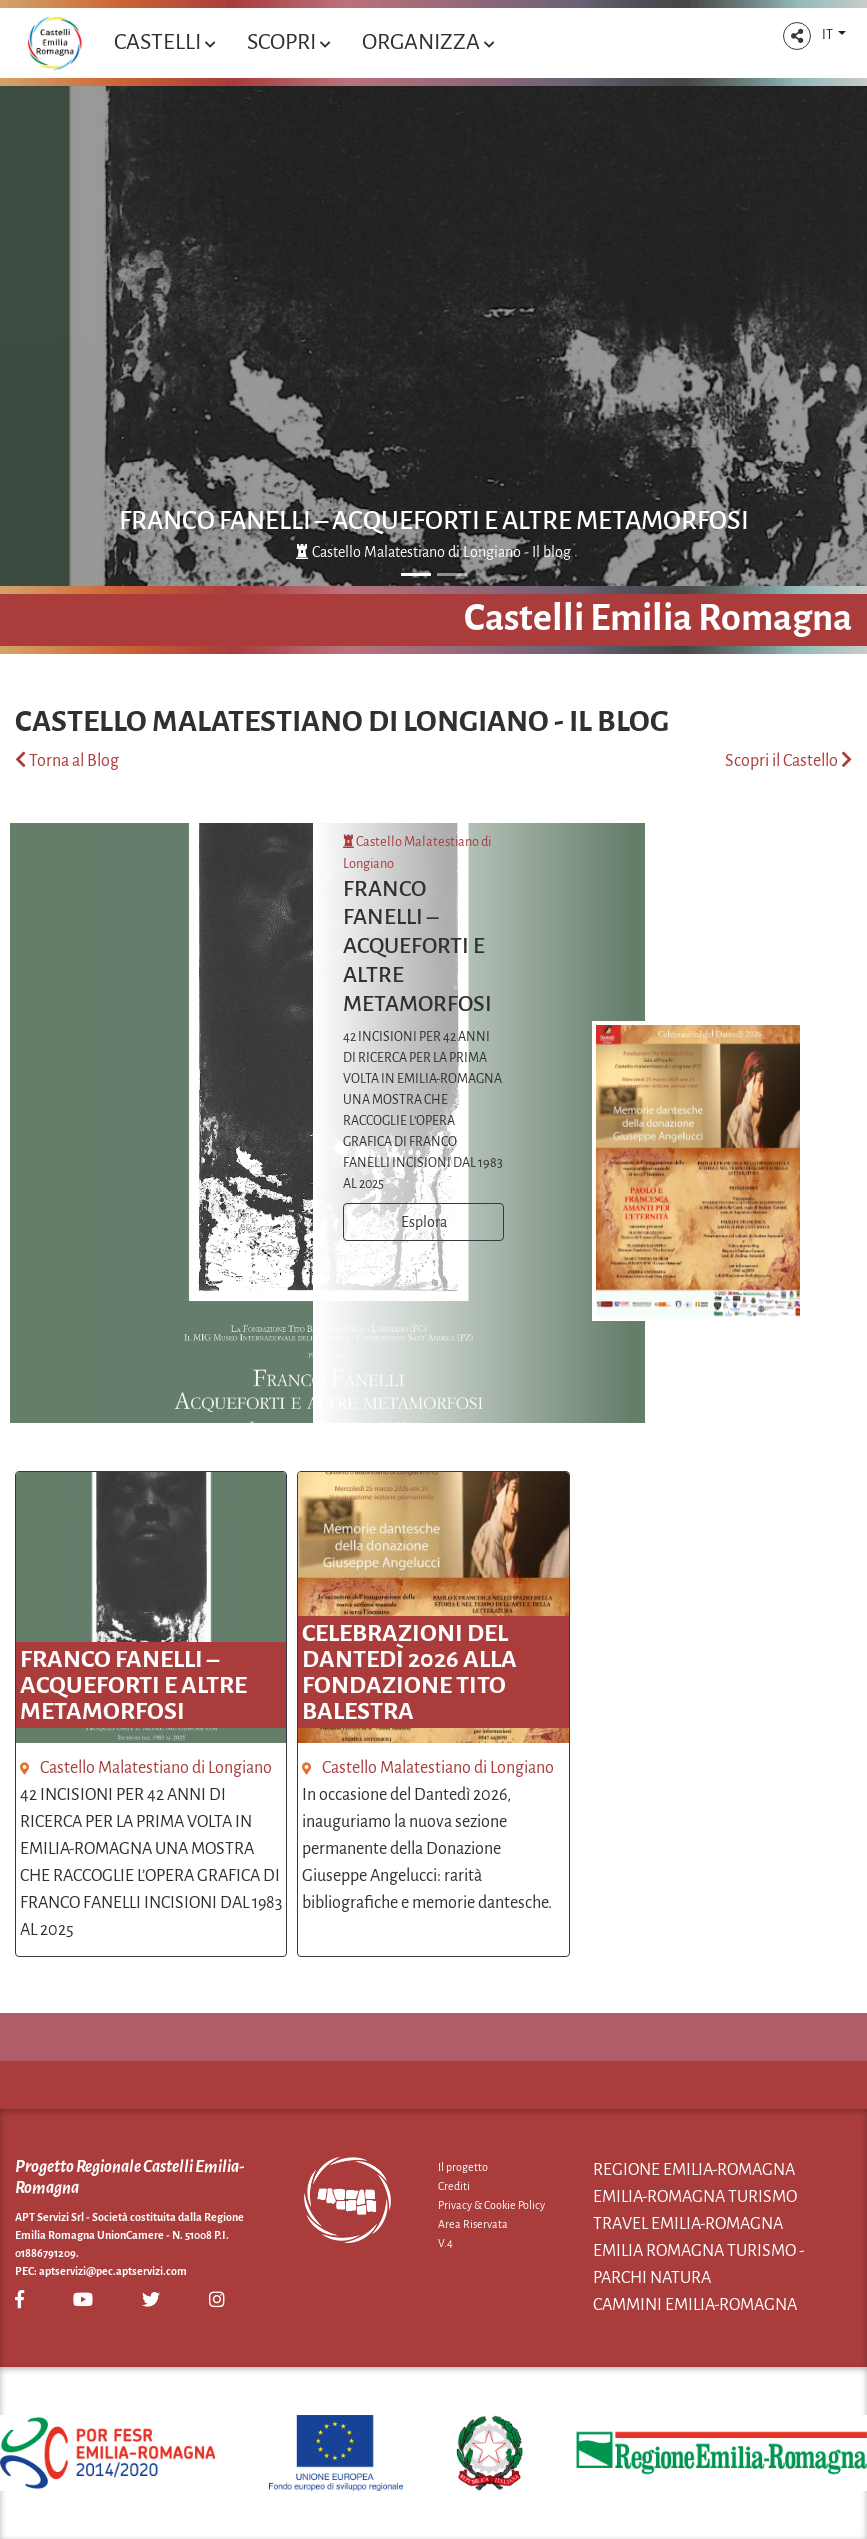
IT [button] (828, 35)
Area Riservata (473, 2224)
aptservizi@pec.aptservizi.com (113, 2271)
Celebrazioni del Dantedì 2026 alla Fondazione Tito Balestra (409, 1672)
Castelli (164, 42)
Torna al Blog (67, 761)
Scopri (288, 42)
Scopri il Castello (788, 761)
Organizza (428, 42)
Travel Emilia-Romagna (688, 2224)
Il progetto (463, 2167)
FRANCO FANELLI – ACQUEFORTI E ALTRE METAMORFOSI (434, 521)
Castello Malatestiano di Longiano (156, 1768)
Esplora (424, 1222)
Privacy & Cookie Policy (491, 2205)
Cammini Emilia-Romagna (695, 2305)
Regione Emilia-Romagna (694, 2170)
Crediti (454, 2186)
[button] (797, 36)
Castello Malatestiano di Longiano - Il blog (433, 552)
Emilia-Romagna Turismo (695, 2197)
